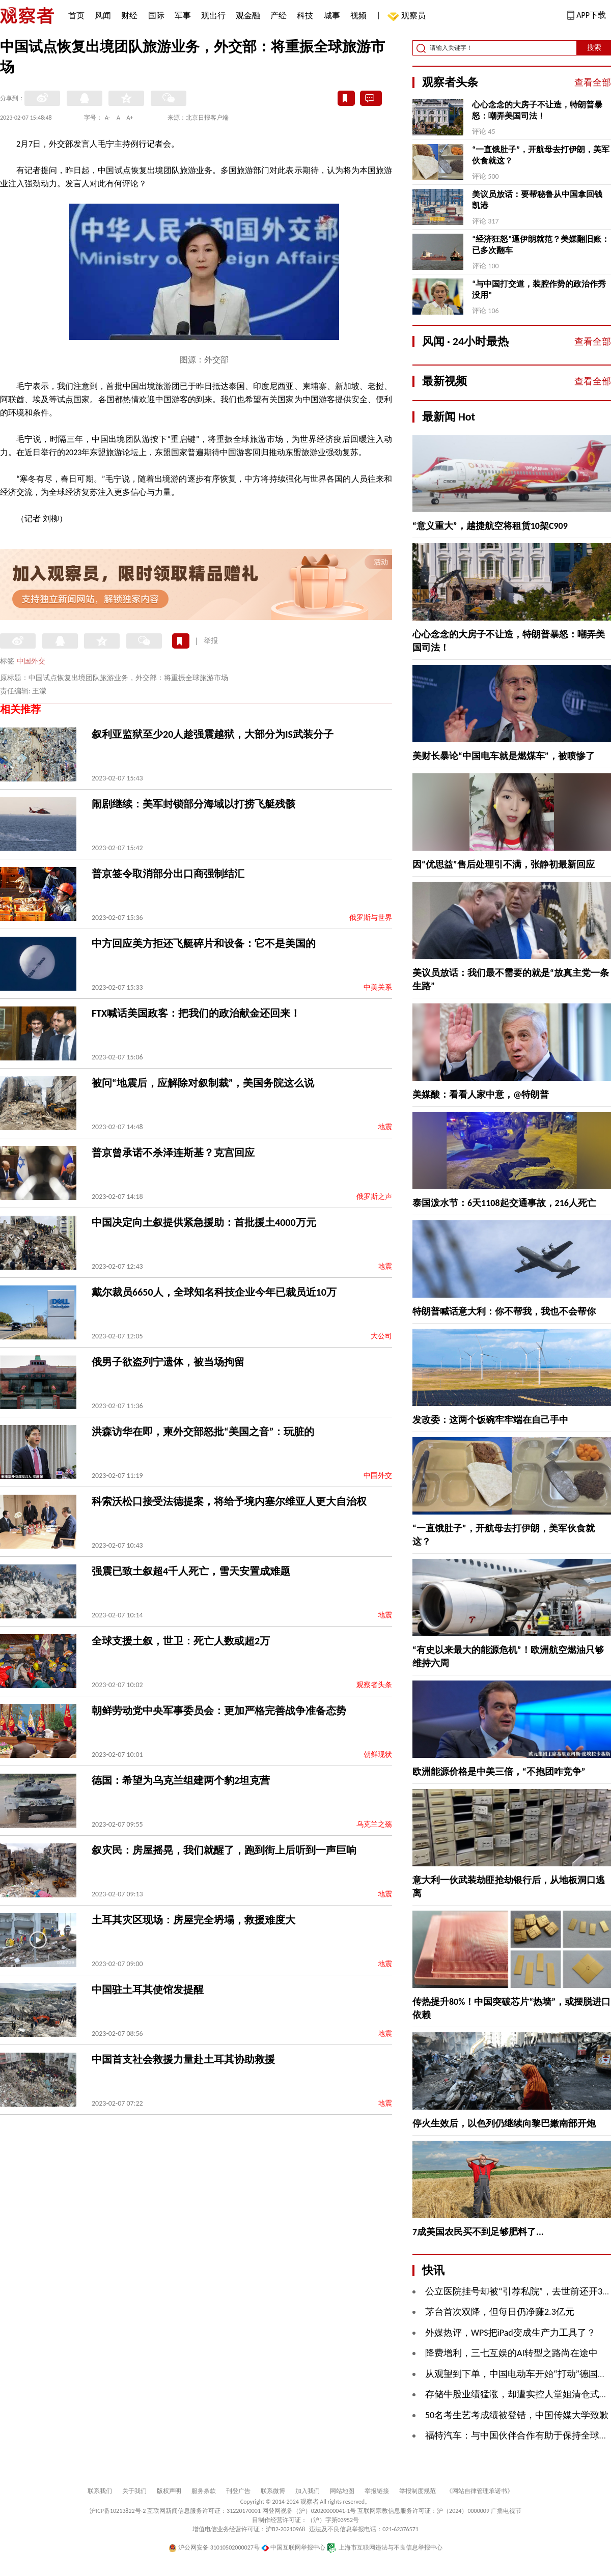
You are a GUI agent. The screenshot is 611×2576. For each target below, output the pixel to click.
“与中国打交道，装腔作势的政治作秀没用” (539, 289)
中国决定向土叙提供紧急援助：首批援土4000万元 (204, 1222)
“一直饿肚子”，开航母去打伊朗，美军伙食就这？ (540, 155)
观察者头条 (374, 1685)
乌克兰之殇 (374, 1824)
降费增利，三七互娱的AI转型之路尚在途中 (511, 2353)
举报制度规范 (417, 2491)
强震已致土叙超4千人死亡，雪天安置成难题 (191, 1571)
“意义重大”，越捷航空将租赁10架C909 (490, 525)
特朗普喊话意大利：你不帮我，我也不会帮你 (504, 1311)
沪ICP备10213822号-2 (118, 2510)
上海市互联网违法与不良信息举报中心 (384, 2547)
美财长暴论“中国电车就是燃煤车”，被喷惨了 (503, 756)
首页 (76, 15)
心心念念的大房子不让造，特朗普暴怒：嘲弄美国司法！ (537, 110)
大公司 (381, 1336)
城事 (332, 15)
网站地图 (342, 2491)
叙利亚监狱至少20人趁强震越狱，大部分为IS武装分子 (213, 734)
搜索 (594, 47)
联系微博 (273, 2491)
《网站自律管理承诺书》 (479, 2491)
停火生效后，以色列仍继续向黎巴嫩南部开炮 (504, 2123)
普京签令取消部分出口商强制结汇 (168, 873)
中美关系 (378, 987)
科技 (305, 15)
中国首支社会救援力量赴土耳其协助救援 (183, 2059)
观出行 (213, 15)
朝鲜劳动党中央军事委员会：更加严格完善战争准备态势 (219, 1710)
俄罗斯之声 (374, 1196)
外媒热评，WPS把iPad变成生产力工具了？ (510, 2332)
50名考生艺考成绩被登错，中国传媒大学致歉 (516, 2415)
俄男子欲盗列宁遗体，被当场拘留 (168, 1362)
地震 (385, 1127)
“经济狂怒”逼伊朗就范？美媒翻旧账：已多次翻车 (540, 244)
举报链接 (377, 2491)
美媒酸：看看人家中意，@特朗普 (480, 1094)
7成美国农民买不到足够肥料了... (478, 2231)
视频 (358, 15)
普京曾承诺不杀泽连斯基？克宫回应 (173, 1152)
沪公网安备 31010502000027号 (214, 2547)
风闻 (103, 15)
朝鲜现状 (378, 1754)
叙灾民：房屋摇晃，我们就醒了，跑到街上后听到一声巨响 (224, 1850)
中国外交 (31, 661)
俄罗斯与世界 (370, 917)
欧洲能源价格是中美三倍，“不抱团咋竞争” (499, 1771)
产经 (278, 15)
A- (107, 117)
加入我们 (307, 2491)
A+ (130, 117)
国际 (156, 15)
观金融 (248, 15)
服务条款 (203, 2491)
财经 (129, 15)
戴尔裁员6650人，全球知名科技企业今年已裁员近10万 (214, 1292)
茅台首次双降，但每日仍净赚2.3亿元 (499, 2311)
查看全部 (592, 82)
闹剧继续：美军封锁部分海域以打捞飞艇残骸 (193, 804)
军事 (183, 15)
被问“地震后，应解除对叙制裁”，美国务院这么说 (203, 1083)
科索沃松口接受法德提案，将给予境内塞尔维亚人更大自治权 (229, 1501)
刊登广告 (238, 2491)
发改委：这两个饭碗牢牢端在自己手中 (490, 1419)
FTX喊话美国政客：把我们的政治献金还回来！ (196, 1013)
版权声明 (169, 2491)
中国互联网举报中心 (293, 2547)
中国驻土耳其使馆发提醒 (148, 1989)
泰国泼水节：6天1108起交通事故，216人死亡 (504, 1203)
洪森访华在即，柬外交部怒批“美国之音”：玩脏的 (203, 1431)
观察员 (408, 16)
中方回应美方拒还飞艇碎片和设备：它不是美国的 (204, 943)
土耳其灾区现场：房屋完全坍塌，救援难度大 (193, 1920)
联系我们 (100, 2491)
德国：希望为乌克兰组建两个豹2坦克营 (181, 1780)
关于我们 (134, 2491)
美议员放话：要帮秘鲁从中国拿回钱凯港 (537, 199)
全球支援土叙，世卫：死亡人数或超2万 (181, 1641)
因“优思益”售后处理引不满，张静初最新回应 (503, 864)
